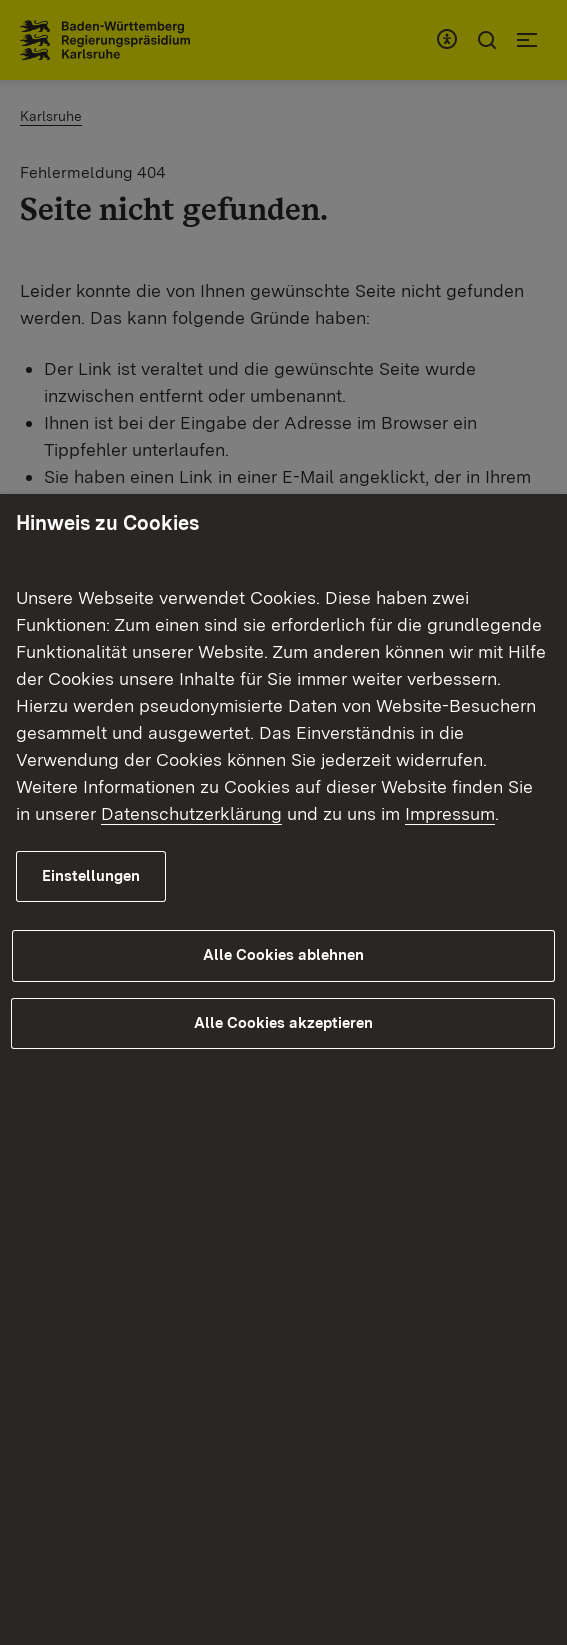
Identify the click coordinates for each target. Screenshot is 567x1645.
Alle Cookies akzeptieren (283, 1023)
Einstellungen (91, 876)
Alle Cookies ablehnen (283, 955)
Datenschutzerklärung (191, 813)
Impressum (450, 813)
